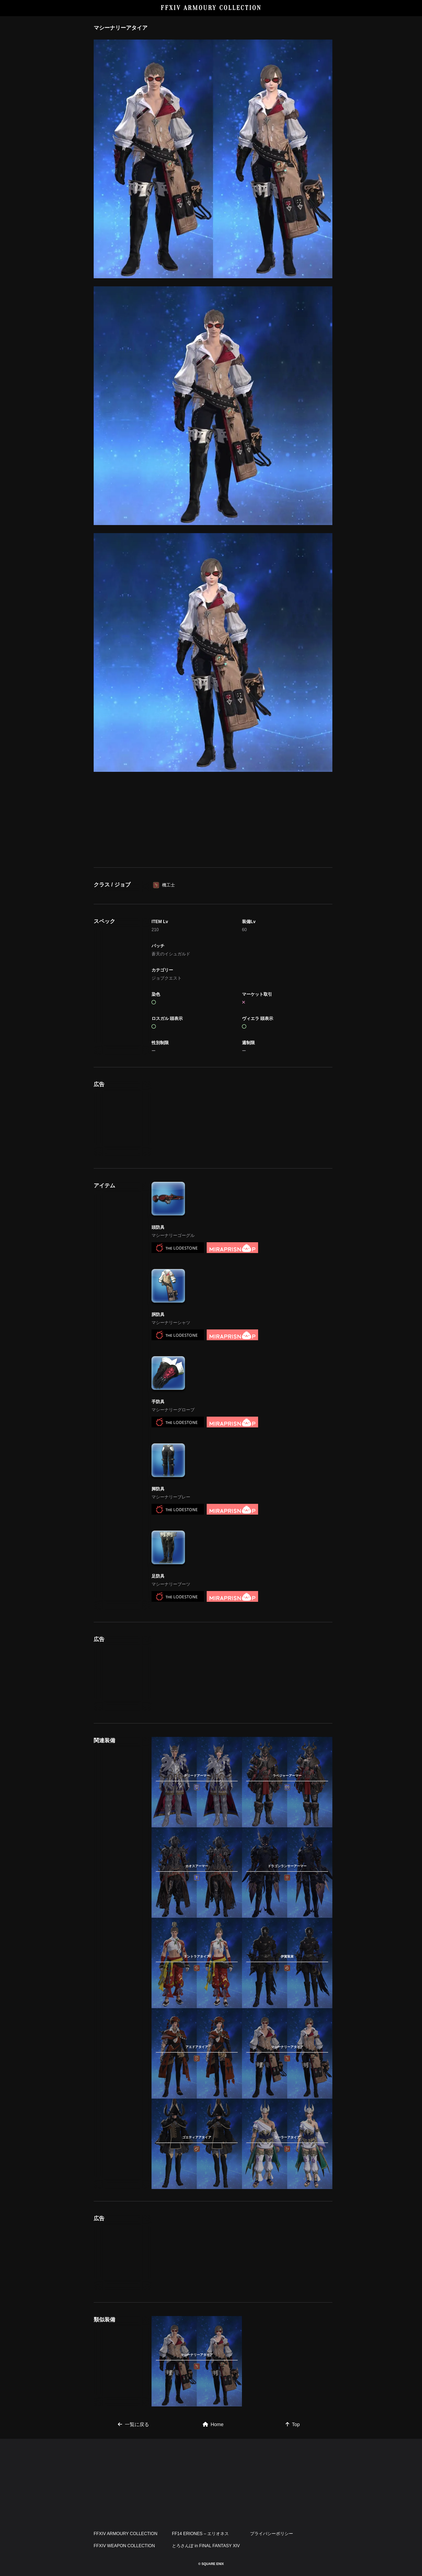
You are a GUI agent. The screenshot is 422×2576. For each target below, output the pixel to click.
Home (213, 2424)
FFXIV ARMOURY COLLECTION (211, 8)
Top (293, 2424)
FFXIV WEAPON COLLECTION (124, 2545)
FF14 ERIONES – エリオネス (200, 2533)
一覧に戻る (133, 2424)
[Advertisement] (213, 819)
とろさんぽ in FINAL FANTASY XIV (206, 2545)
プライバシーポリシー (271, 2533)
